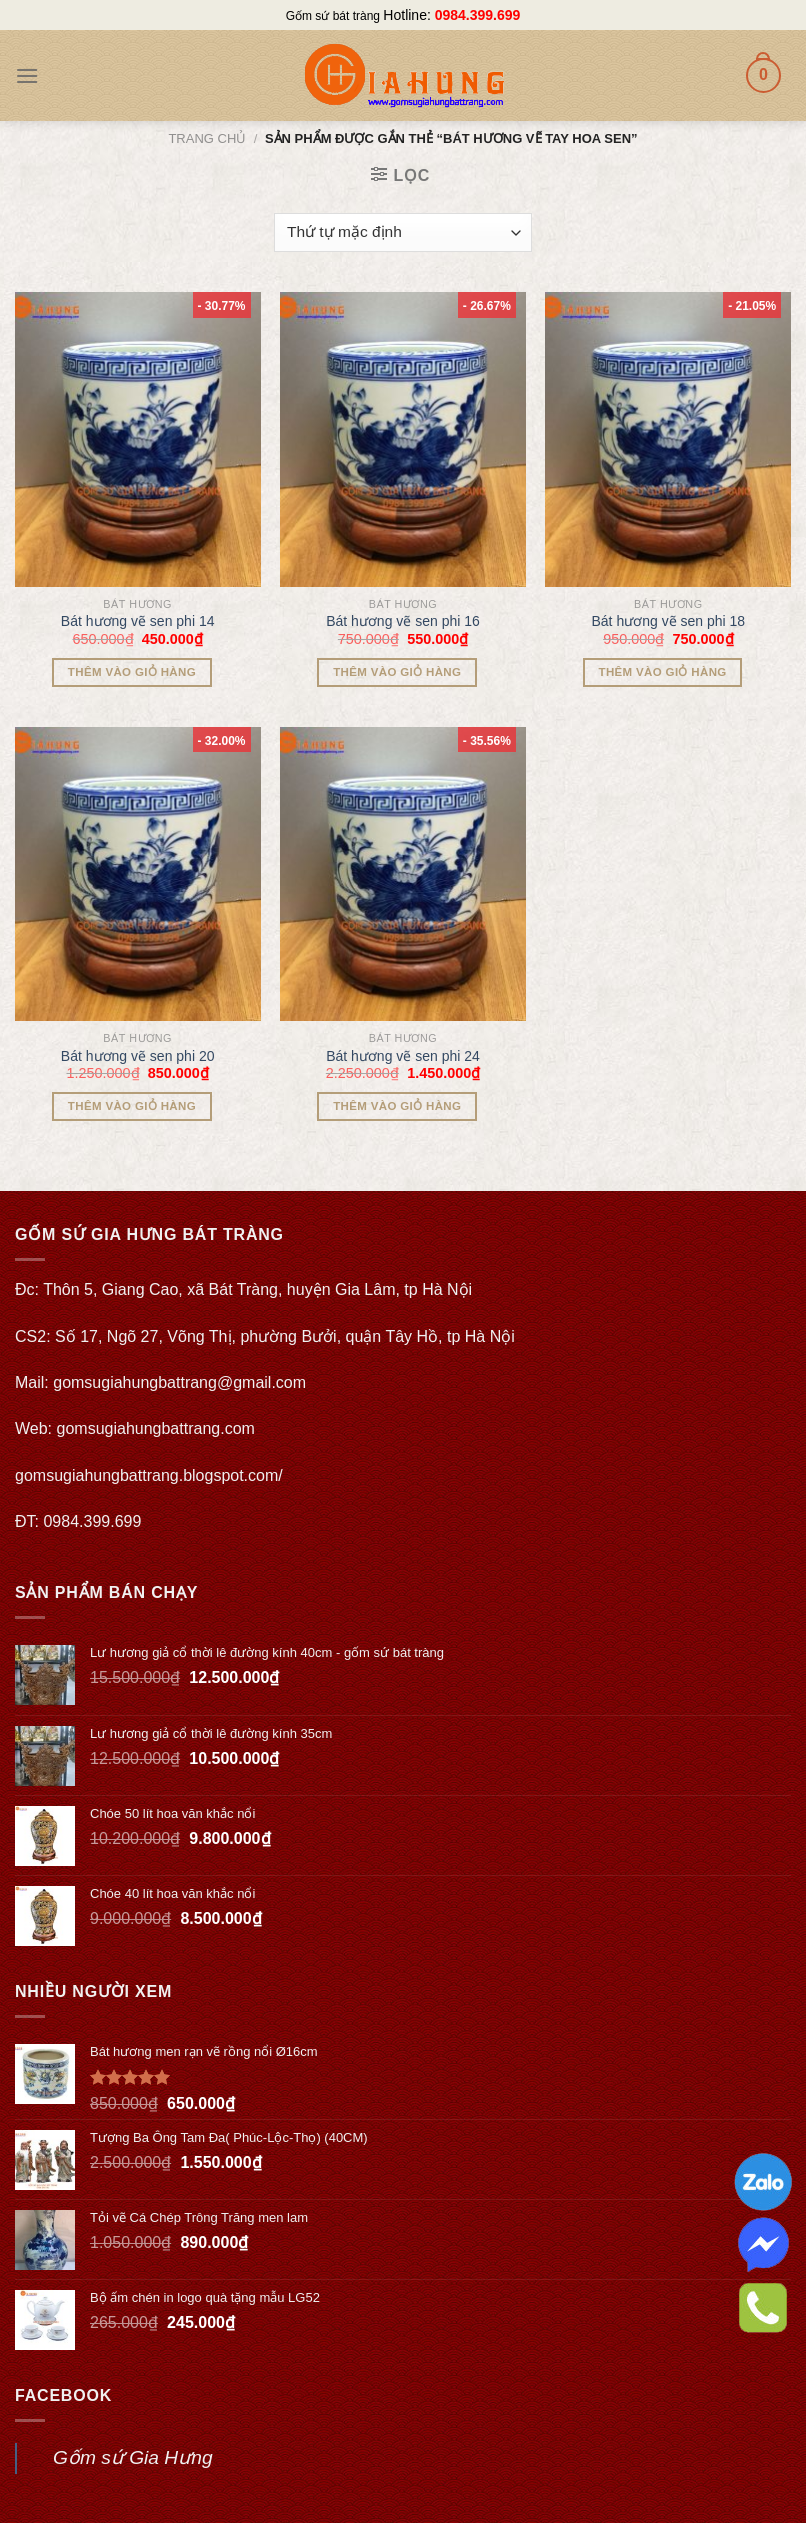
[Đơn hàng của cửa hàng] (402, 232)
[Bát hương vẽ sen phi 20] (138, 874)
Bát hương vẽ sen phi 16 (403, 621)
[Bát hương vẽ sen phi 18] (668, 439)
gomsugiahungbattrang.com (156, 1428)
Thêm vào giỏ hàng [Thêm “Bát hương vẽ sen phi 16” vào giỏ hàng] (397, 672)
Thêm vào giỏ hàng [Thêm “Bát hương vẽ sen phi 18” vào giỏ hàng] (663, 672)
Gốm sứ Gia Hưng (133, 2457)
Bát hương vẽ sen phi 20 (138, 1056)
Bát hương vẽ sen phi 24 (403, 1056)
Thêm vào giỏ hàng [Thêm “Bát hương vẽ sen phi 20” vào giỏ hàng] (132, 1106)
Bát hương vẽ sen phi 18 (668, 621)
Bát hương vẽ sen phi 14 (138, 621)
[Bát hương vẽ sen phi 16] (403, 439)
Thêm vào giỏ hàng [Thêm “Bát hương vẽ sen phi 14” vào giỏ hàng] (132, 672)
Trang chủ (207, 138)
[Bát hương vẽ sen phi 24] (403, 874)
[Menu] (27, 75)
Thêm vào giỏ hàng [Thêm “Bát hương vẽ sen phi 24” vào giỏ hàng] (397, 1106)
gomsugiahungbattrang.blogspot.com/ (149, 1475)
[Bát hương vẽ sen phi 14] (138, 439)
